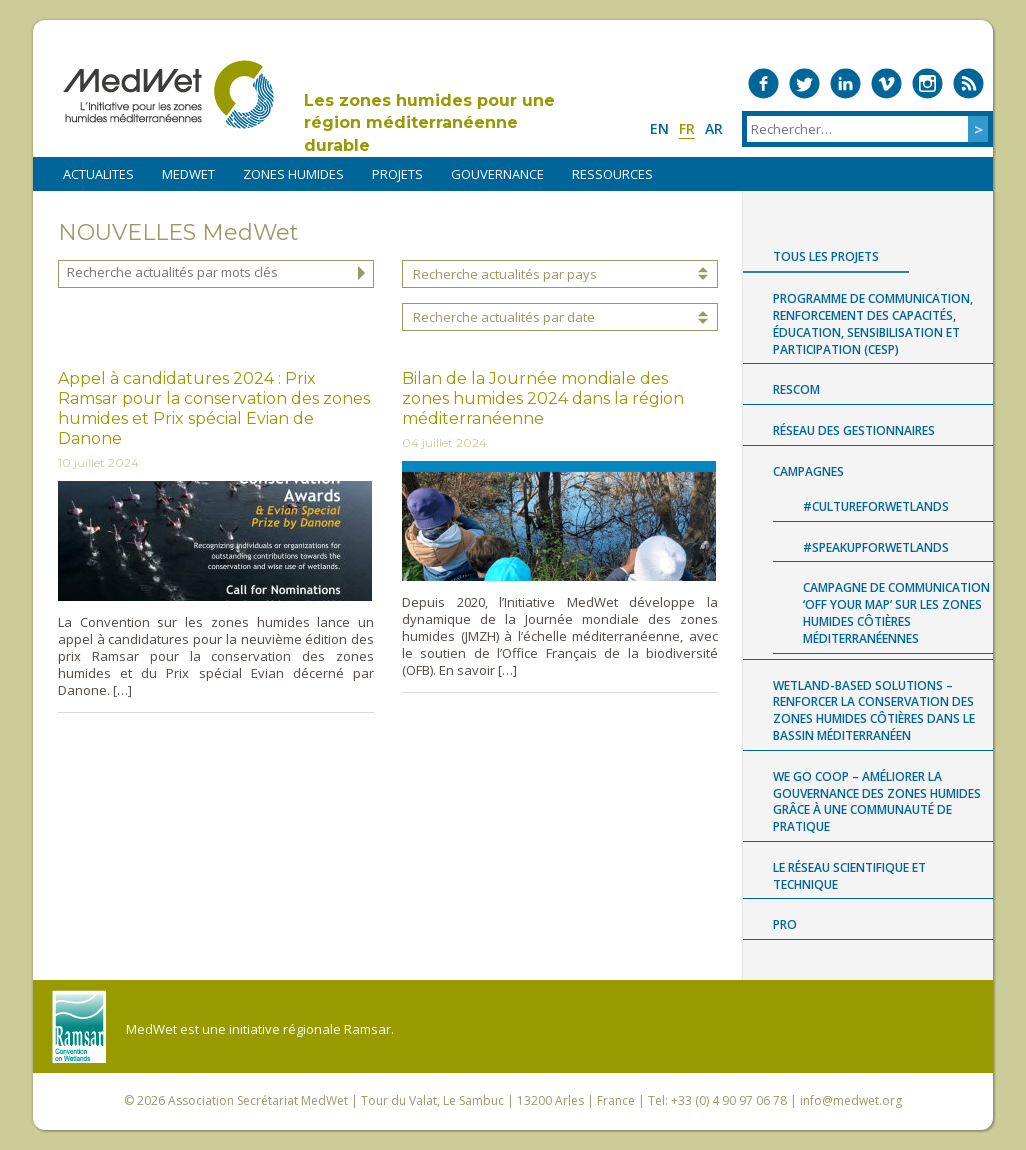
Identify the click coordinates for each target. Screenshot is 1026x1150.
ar (714, 128)
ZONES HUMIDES (293, 174)
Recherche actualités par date (504, 317)
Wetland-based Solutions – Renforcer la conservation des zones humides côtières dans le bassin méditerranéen (874, 710)
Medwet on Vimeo (886, 83)
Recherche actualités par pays (505, 274)
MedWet (168, 94)
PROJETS (397, 174)
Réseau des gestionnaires (854, 430)
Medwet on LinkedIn (845, 83)
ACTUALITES (98, 174)
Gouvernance (497, 174)
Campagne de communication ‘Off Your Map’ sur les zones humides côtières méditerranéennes (896, 612)
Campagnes (808, 471)
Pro (785, 924)
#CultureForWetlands (876, 506)
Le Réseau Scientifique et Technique (849, 876)
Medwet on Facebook (763, 83)
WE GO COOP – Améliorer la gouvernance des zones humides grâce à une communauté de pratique (877, 801)
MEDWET (188, 174)
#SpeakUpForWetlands (876, 547)
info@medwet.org (851, 1100)
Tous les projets (826, 256)
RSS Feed (968, 83)
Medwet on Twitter (804, 83)
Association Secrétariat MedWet (258, 1100)
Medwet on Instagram (927, 83)
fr (687, 128)
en (659, 128)
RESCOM (796, 389)
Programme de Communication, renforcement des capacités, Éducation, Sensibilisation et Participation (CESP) (873, 323)
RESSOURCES (612, 174)
